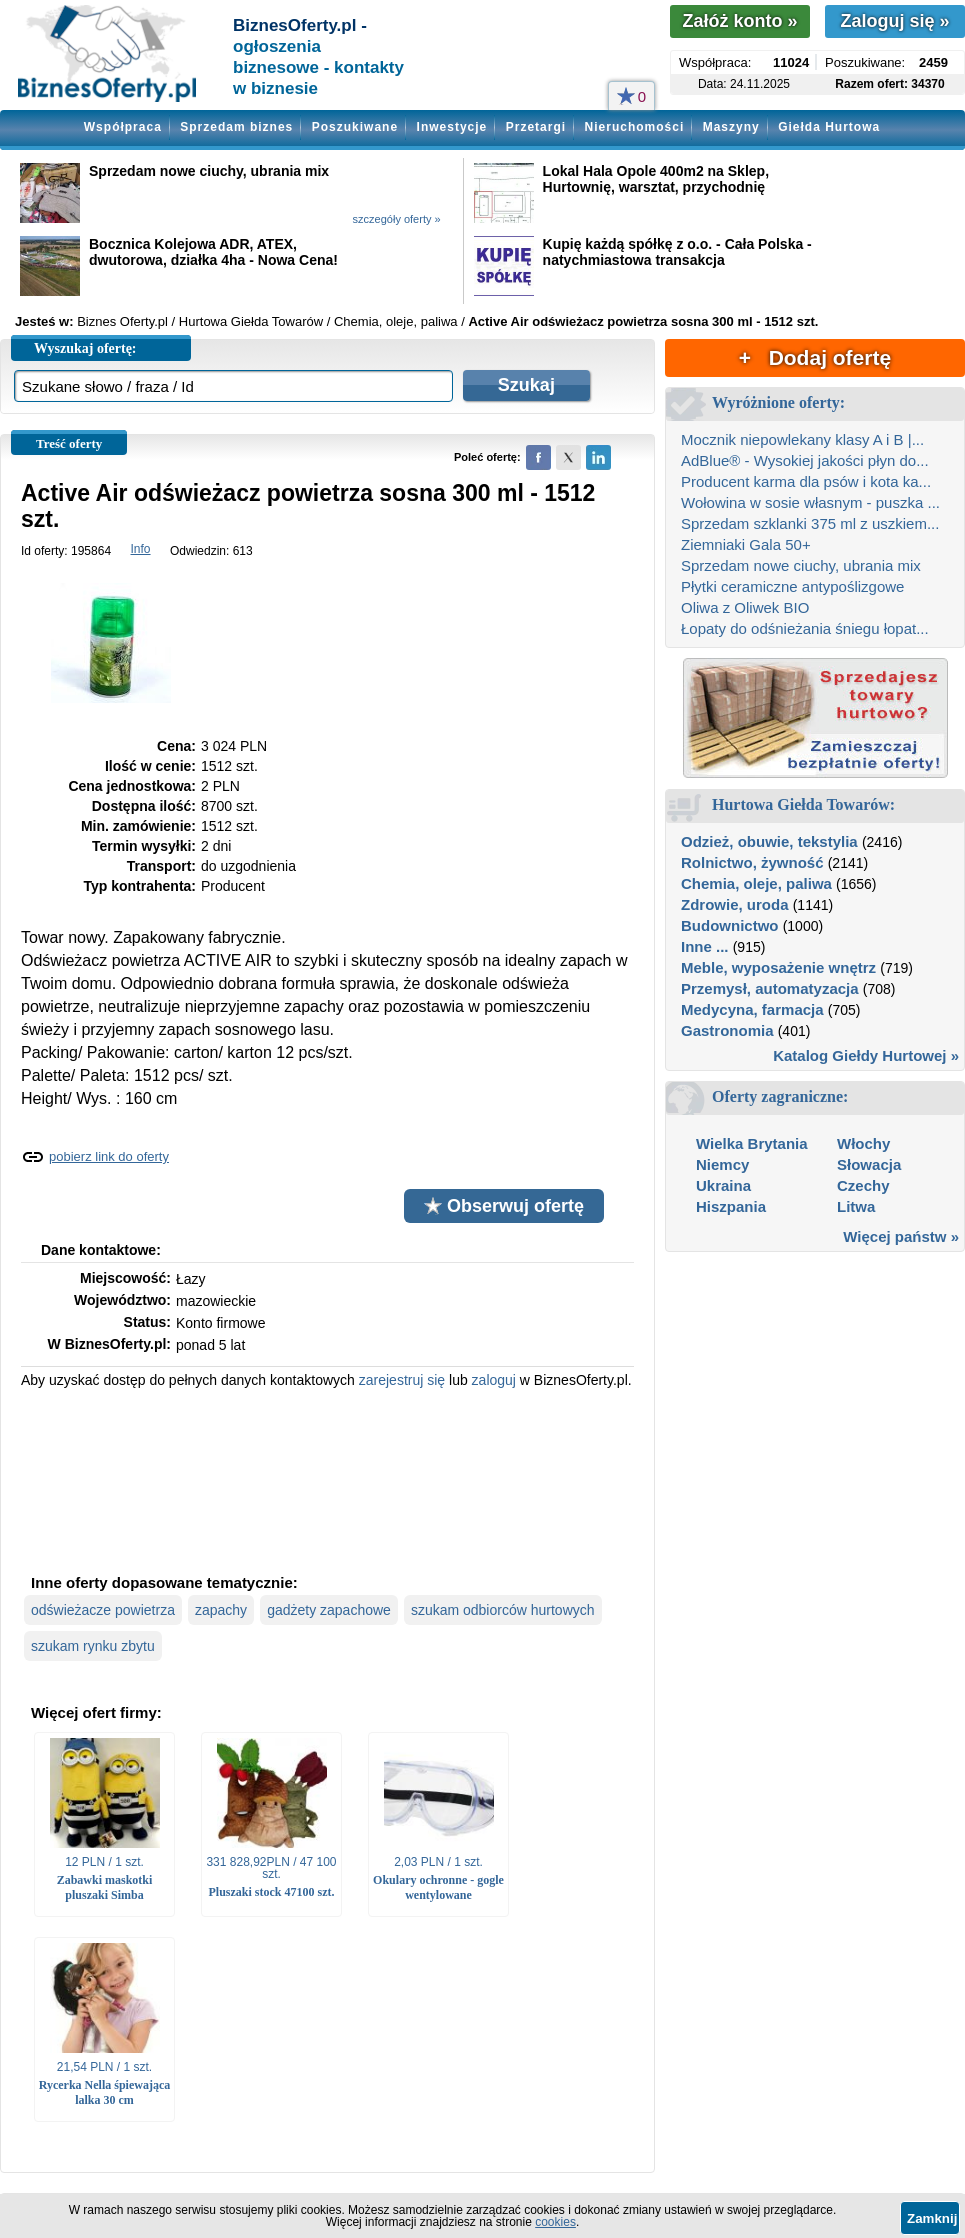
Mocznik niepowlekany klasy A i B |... (802, 439)
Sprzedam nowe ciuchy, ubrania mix (209, 171)
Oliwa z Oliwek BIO (745, 607)
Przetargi (536, 127)
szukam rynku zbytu (93, 1646)
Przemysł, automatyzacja (770, 988)
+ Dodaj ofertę (815, 357)
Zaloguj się (894, 21)
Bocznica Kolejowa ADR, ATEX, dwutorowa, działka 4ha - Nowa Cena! (213, 252)
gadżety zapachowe (329, 1610)
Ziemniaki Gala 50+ (746, 544)
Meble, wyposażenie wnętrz (778, 967)
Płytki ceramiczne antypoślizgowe (792, 586)
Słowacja (869, 1164)
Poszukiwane (355, 127)
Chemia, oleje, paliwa (756, 883)
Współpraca (123, 127)
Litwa (856, 1206)
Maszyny (731, 127)
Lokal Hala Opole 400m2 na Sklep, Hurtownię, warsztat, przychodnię (656, 179)
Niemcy (722, 1164)
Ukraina (723, 1185)
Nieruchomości (635, 127)
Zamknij (932, 2218)
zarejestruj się (402, 1380)
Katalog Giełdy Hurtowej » (866, 1055)
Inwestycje (452, 127)
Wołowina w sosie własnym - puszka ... (810, 502)
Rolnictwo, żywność (752, 862)
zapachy (221, 1610)
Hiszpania (731, 1206)
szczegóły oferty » (397, 219)
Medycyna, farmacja (752, 1009)
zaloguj (494, 1380)
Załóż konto (739, 21)
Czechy (863, 1185)
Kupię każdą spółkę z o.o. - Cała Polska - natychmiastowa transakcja (677, 252)
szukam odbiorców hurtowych (503, 1610)
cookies (555, 2222)
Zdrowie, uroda (735, 904)
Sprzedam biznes (236, 127)
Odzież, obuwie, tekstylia (769, 841)
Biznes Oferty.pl (122, 321)
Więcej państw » (901, 1236)
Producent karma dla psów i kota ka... (806, 481)
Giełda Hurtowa (829, 127)
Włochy (863, 1143)
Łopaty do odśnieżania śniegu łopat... (805, 628)
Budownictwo (730, 925)
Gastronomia (727, 1030)
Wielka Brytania (752, 1143)
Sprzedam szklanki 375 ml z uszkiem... (810, 523)
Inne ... (705, 946)
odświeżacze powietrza (103, 1610)
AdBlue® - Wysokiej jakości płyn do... (805, 460)
